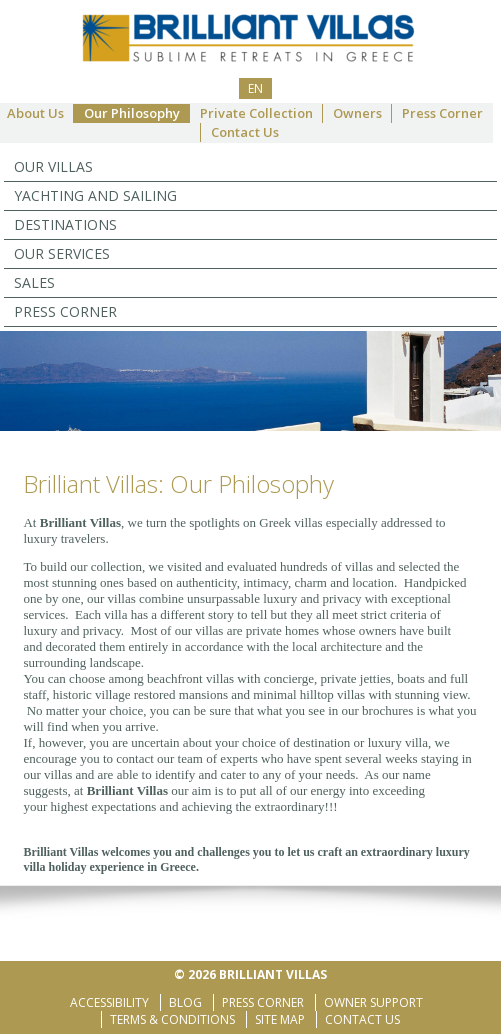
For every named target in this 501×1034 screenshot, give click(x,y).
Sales (34, 282)
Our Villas (53, 166)
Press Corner (442, 113)
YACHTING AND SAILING (95, 195)
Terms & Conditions (172, 1019)
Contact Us (245, 132)
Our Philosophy (132, 113)
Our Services (62, 253)
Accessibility (109, 1002)
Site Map (280, 1019)
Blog (185, 1002)
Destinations (65, 224)
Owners (357, 113)
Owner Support (373, 1002)
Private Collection (256, 113)
